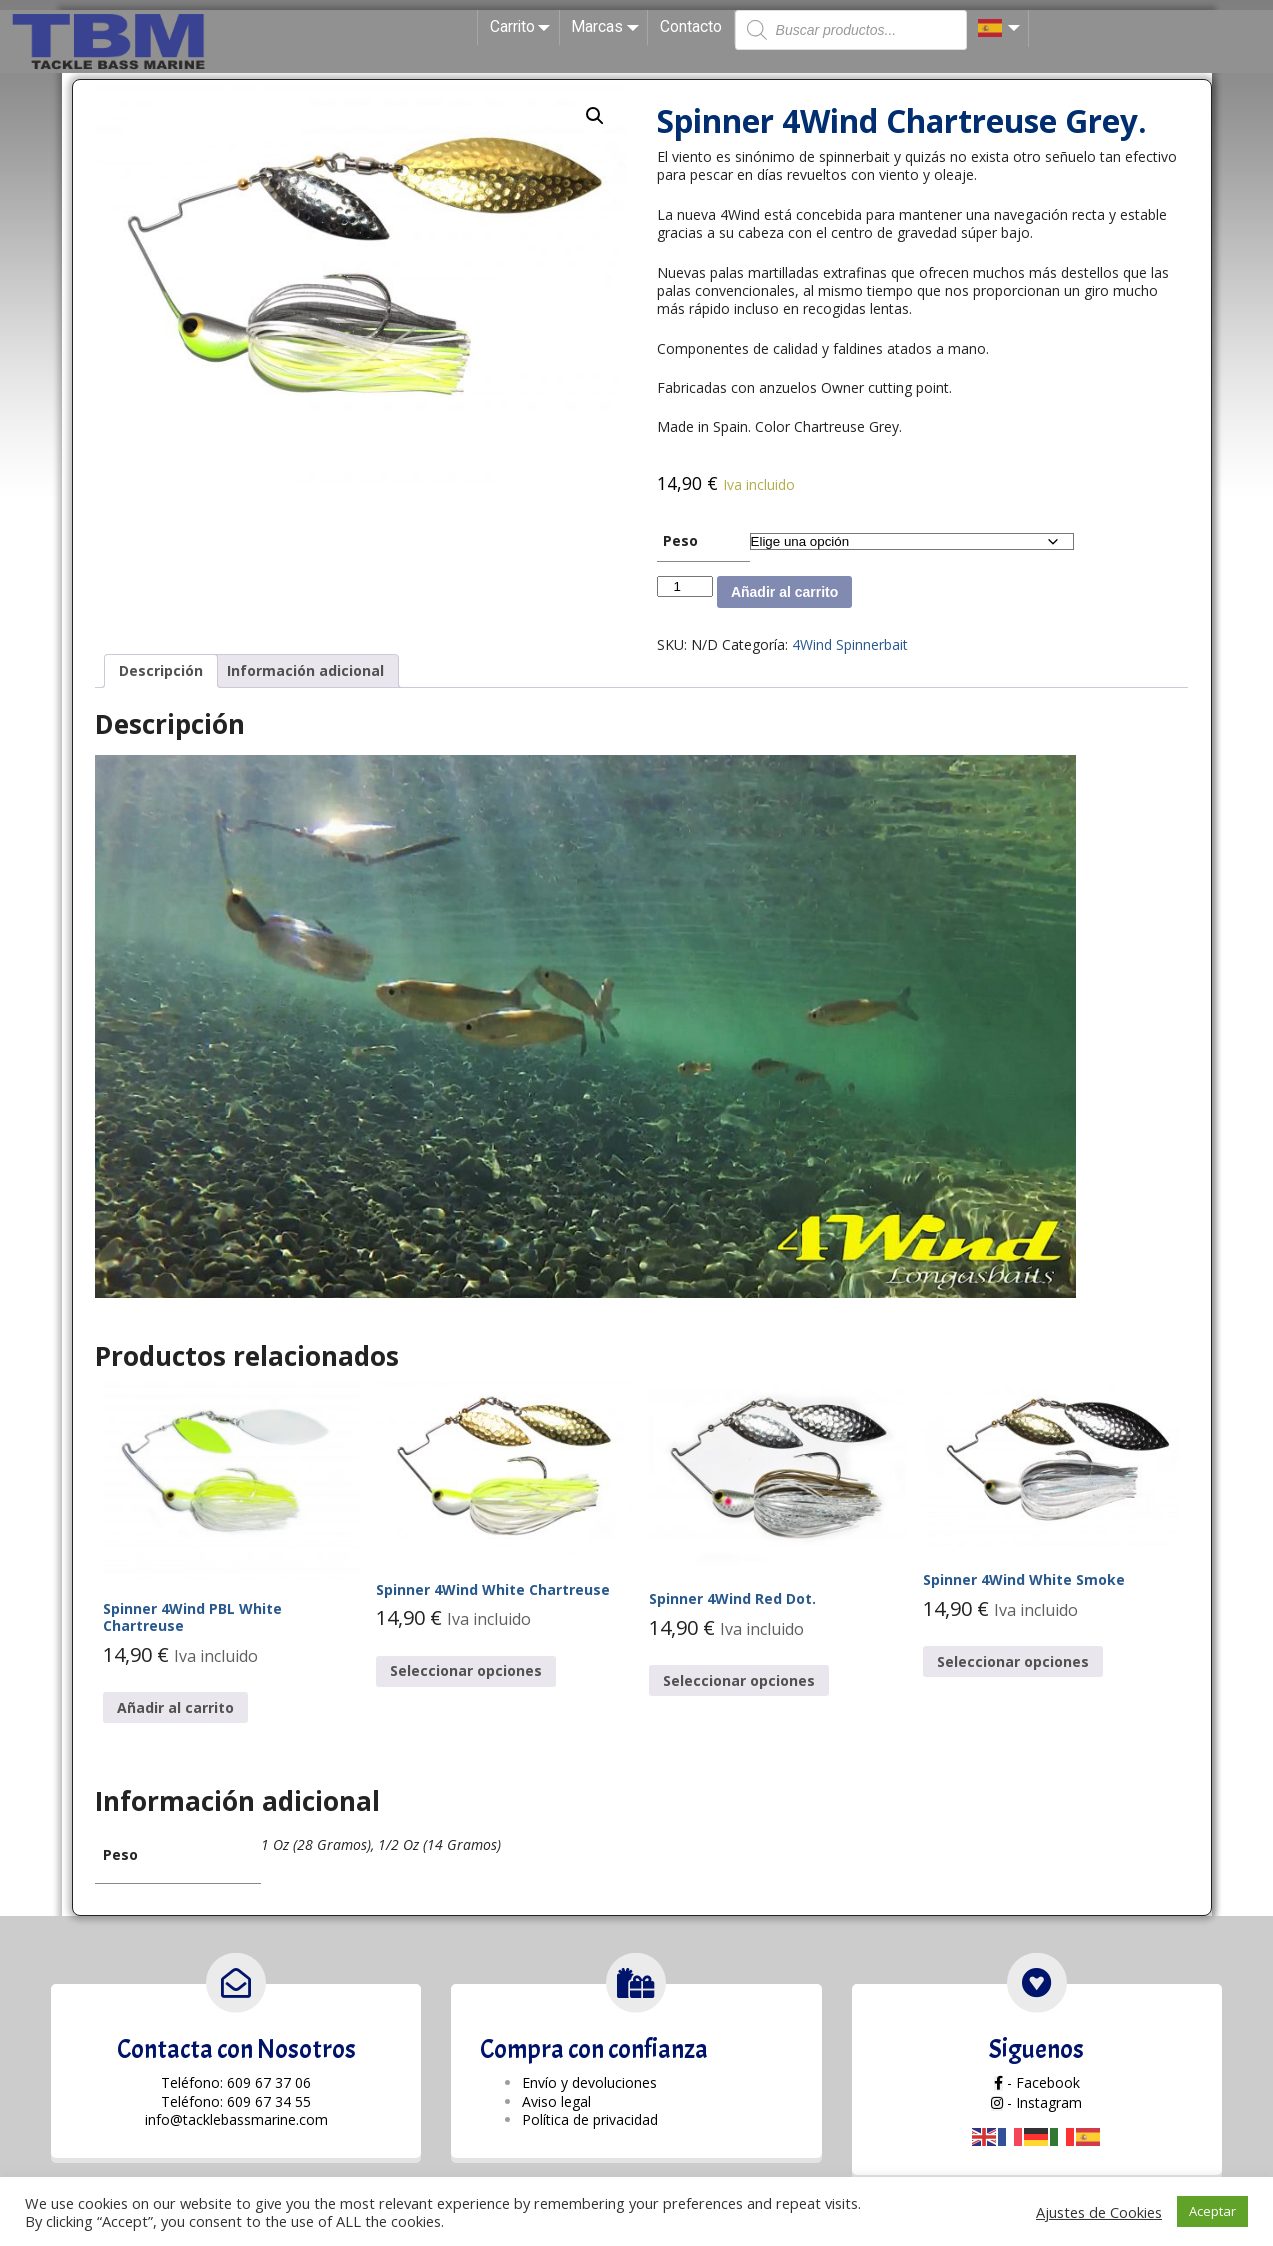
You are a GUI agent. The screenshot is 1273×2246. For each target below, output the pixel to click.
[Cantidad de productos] (685, 586)
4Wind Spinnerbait (850, 644)
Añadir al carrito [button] (175, 1707)
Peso (680, 540)
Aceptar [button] (1212, 2211)
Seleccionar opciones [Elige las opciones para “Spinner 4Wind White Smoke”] (1013, 1661)
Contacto (691, 26)
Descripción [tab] (161, 670)
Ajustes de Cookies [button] (1099, 2212)
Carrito (524, 27)
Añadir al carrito (784, 592)
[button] (595, 116)
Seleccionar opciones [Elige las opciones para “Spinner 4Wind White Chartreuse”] (466, 1670)
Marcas (609, 27)
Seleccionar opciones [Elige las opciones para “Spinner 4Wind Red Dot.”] (739, 1680)
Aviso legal (556, 2101)
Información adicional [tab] (305, 670)
